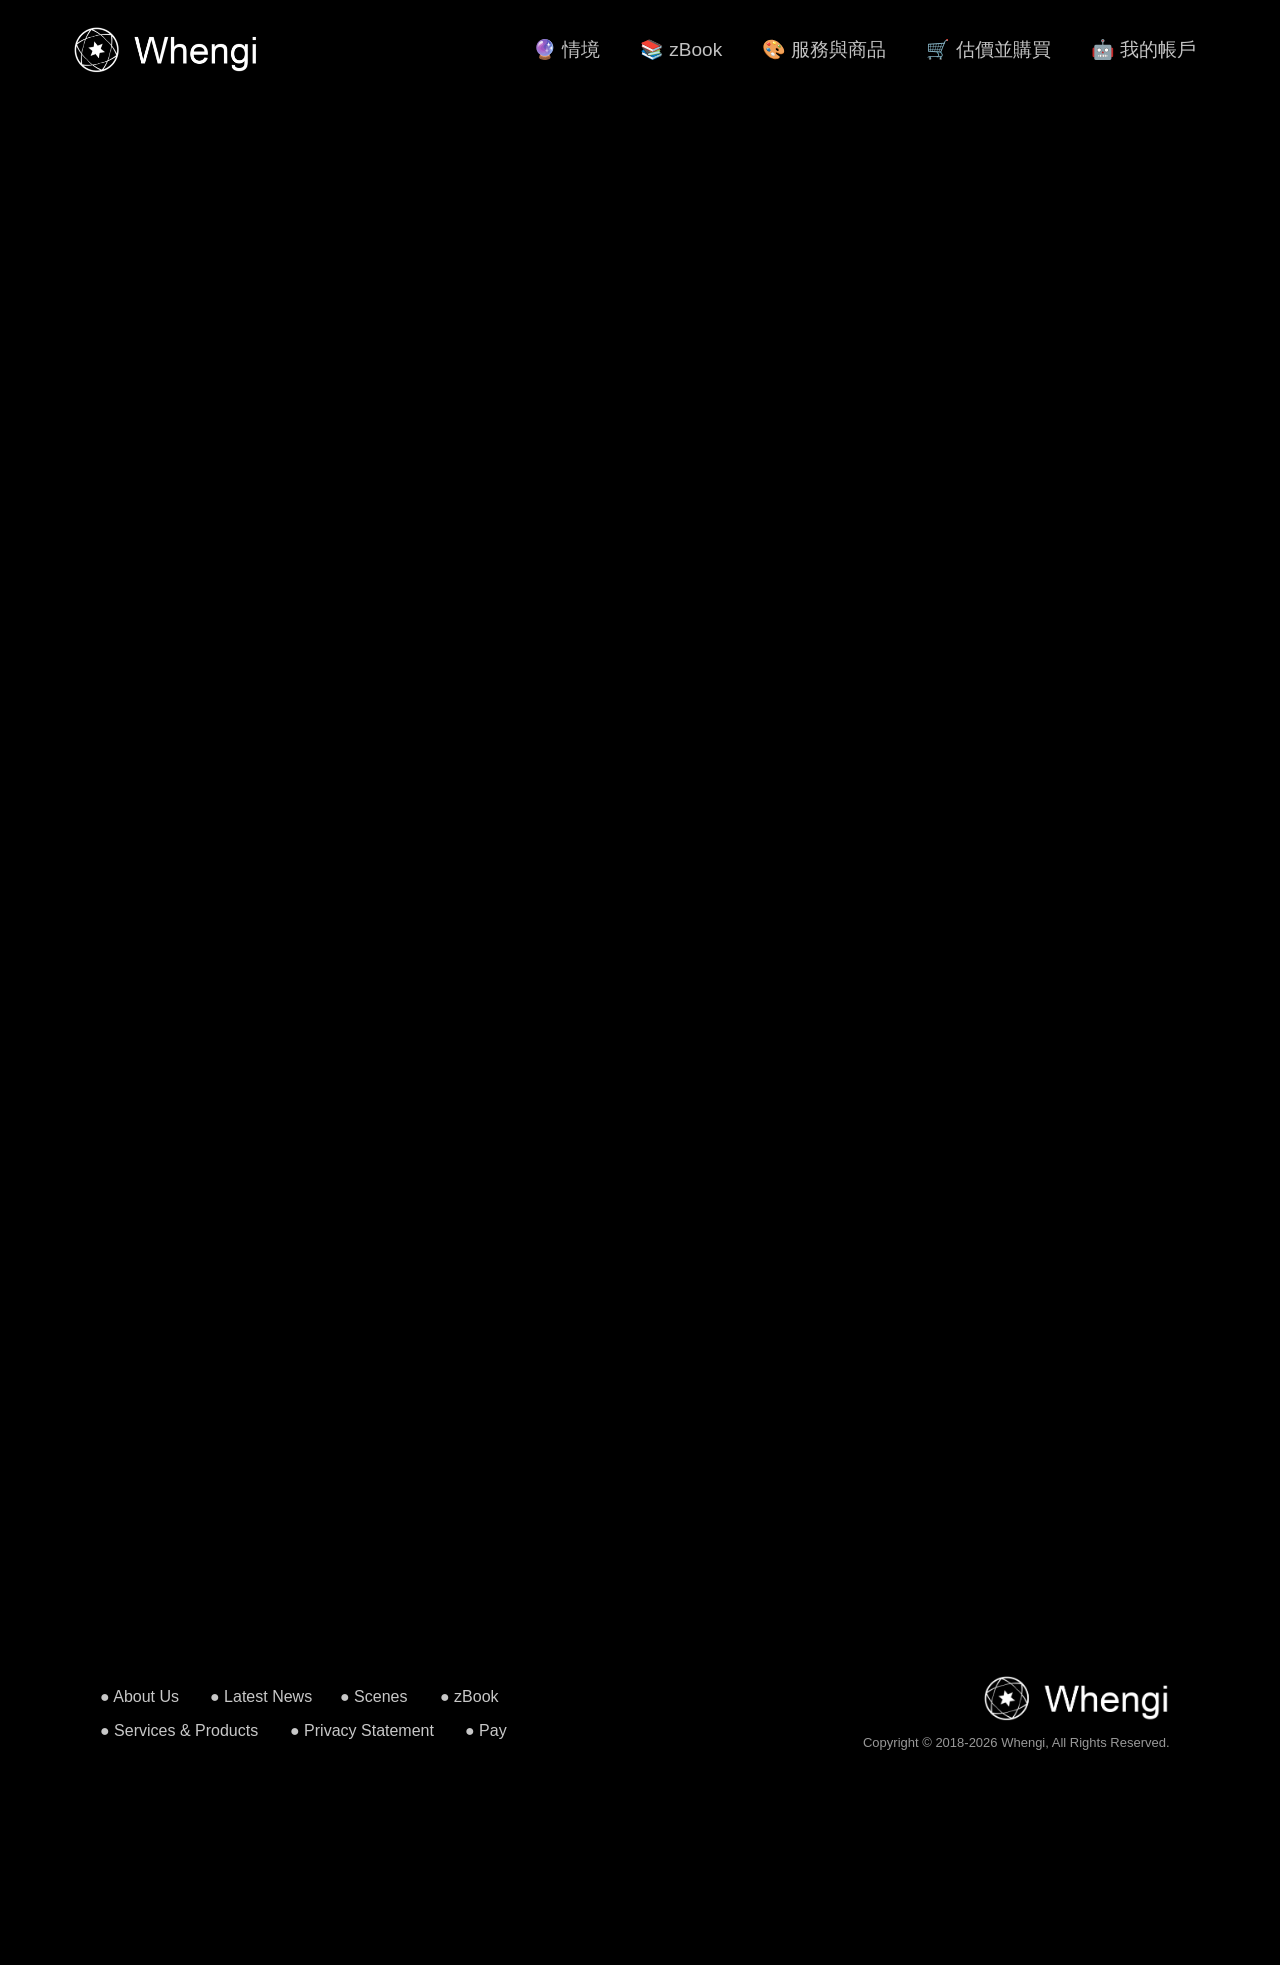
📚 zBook (681, 49)
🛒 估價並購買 (988, 49)
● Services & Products (179, 1730)
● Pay (486, 1730)
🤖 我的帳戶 (1143, 49)
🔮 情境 (566, 49)
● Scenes (373, 1696)
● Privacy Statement (362, 1730)
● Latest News (261, 1696)
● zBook (469, 1696)
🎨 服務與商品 (824, 49)
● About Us (139, 1696)
